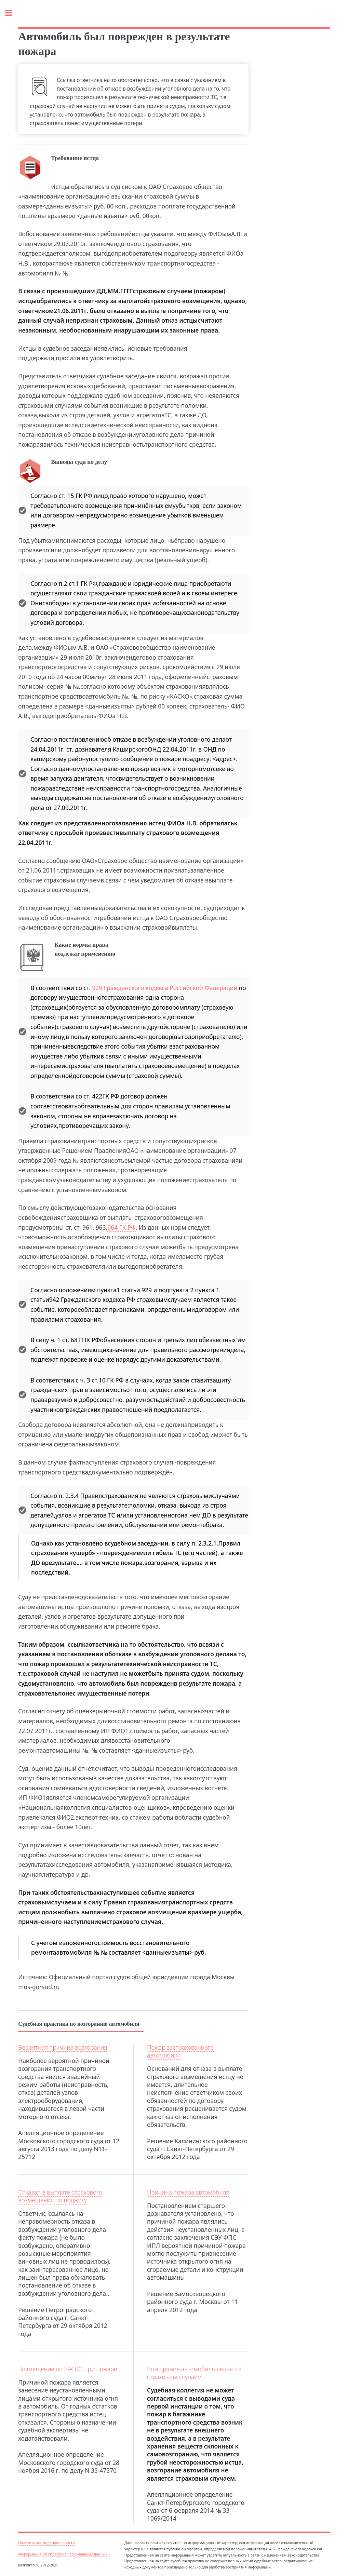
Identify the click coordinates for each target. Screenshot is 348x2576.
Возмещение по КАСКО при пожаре (67, 2369)
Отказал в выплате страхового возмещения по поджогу (60, 2196)
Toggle (12, 13)
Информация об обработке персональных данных (62, 2554)
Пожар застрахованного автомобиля (180, 2051)
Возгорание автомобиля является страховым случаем (194, 2373)
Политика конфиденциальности (46, 2542)
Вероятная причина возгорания (62, 2047)
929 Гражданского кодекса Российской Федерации (165, 988)
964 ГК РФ (121, 1227)
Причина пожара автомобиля (188, 2192)
